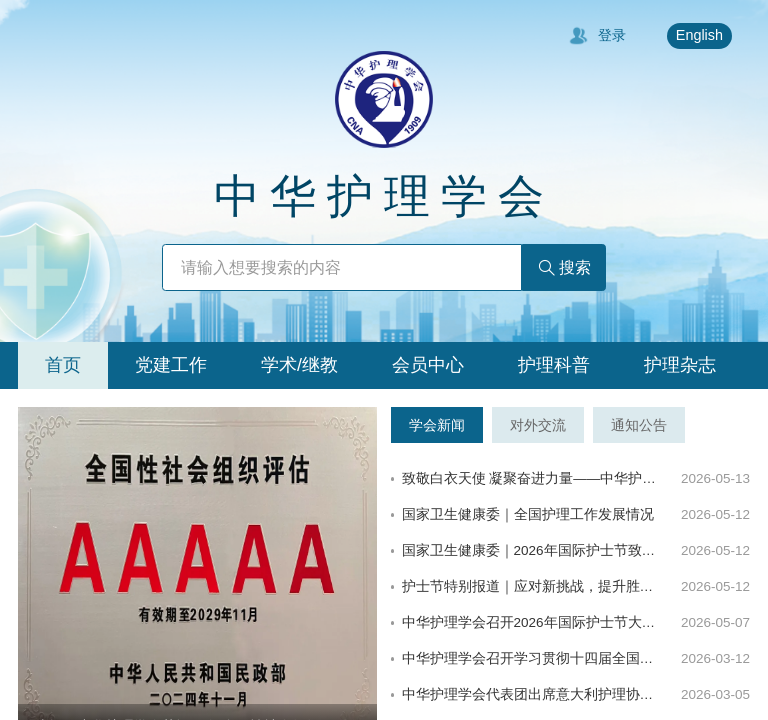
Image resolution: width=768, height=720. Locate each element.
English (699, 35)
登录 (597, 36)
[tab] (63, 365)
